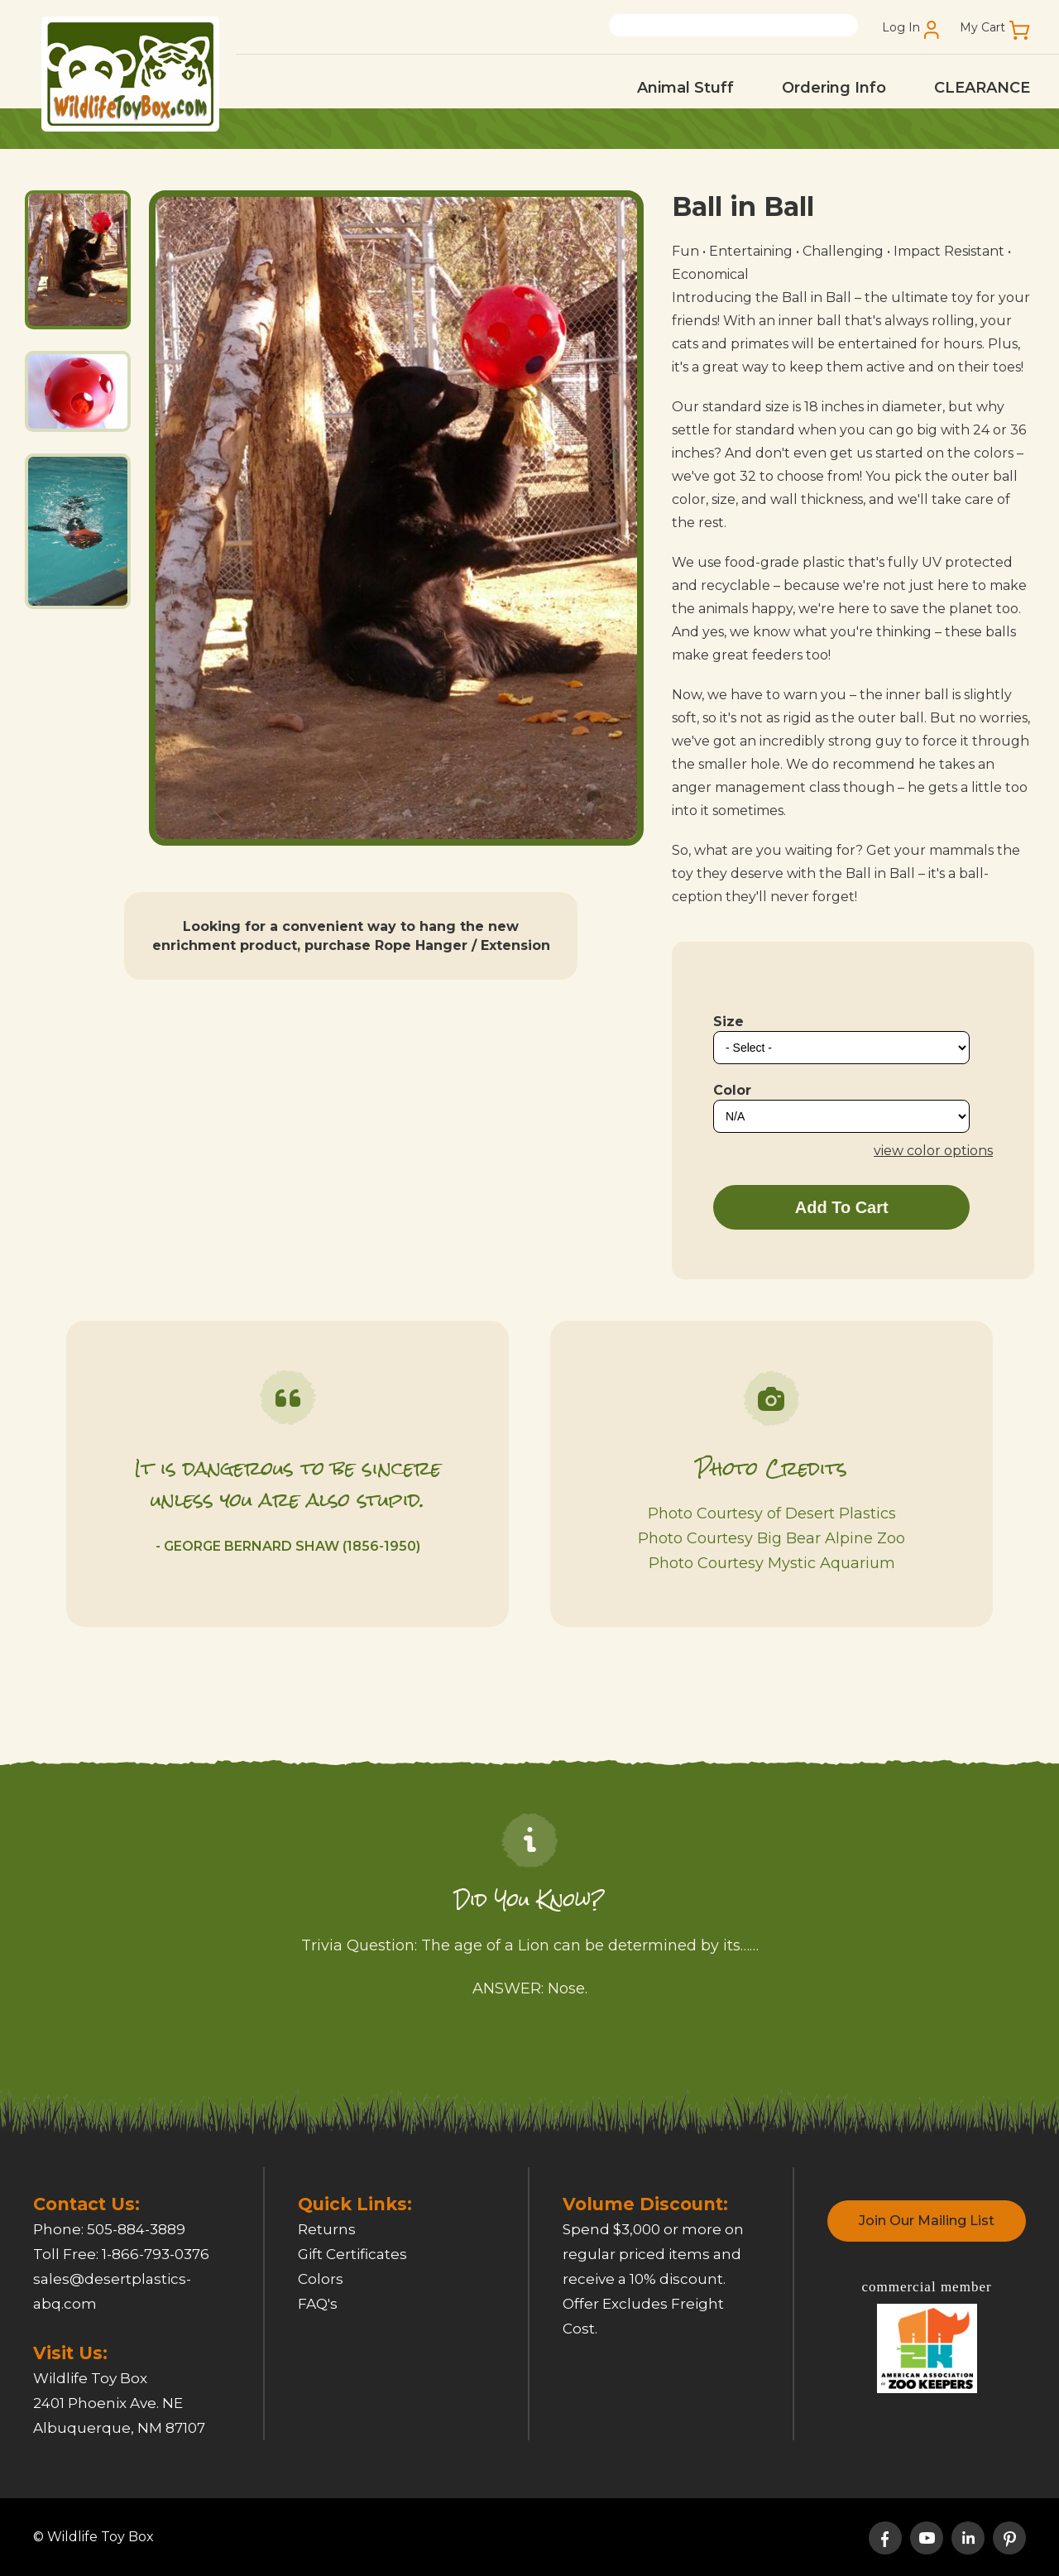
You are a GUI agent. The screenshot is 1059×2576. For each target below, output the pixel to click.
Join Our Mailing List (926, 2220)
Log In (901, 28)
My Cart (982, 28)
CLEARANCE (982, 88)
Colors (320, 2279)
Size (728, 1021)
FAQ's (318, 2303)
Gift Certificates (352, 2254)
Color (732, 1090)
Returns (327, 2229)
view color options (933, 1150)
